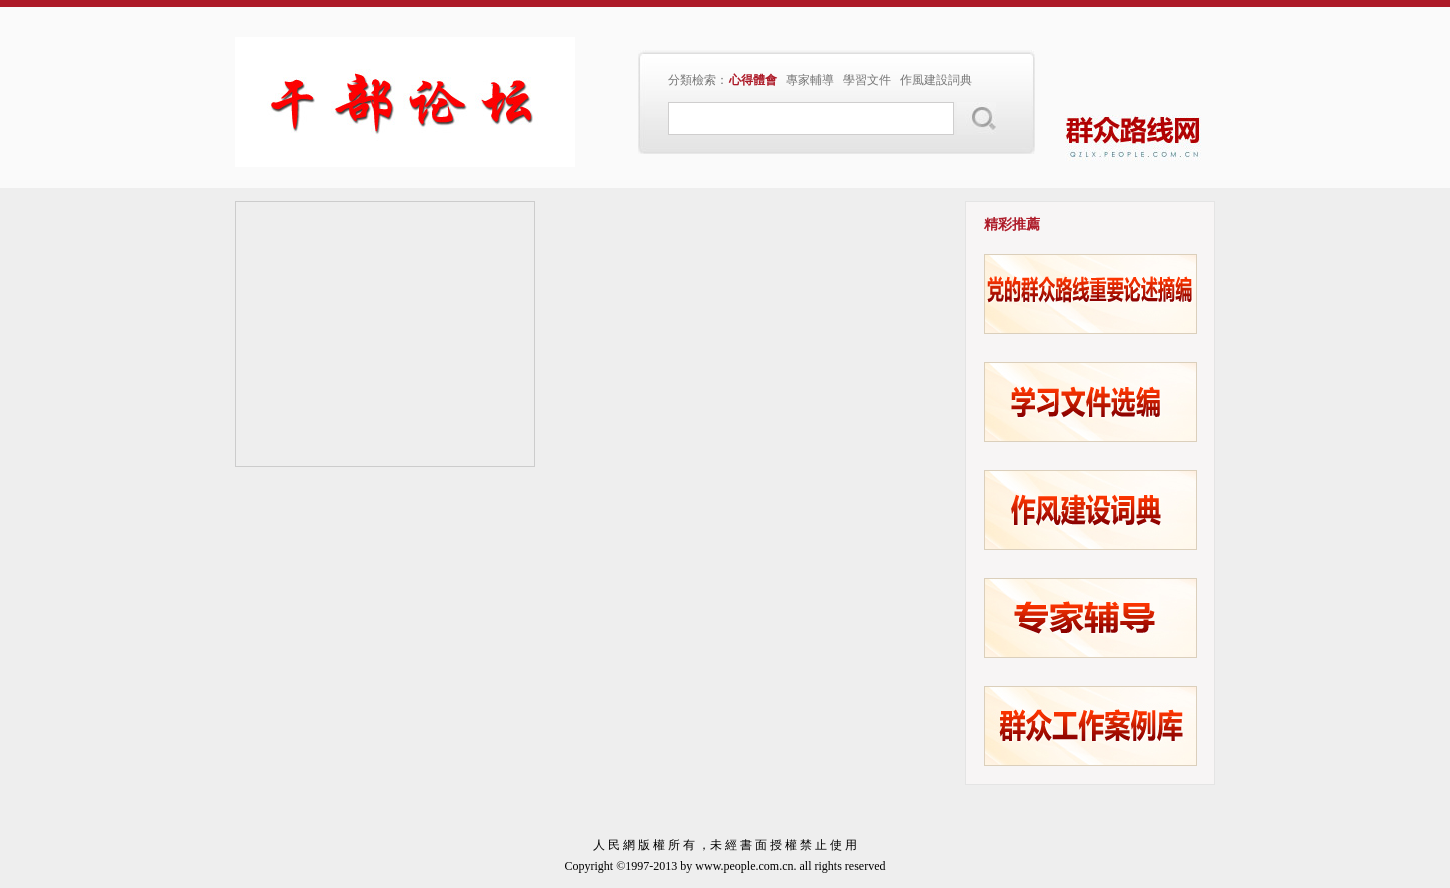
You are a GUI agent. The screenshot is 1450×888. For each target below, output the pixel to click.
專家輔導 (810, 80)
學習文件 (867, 80)
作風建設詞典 (936, 80)
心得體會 (753, 80)
